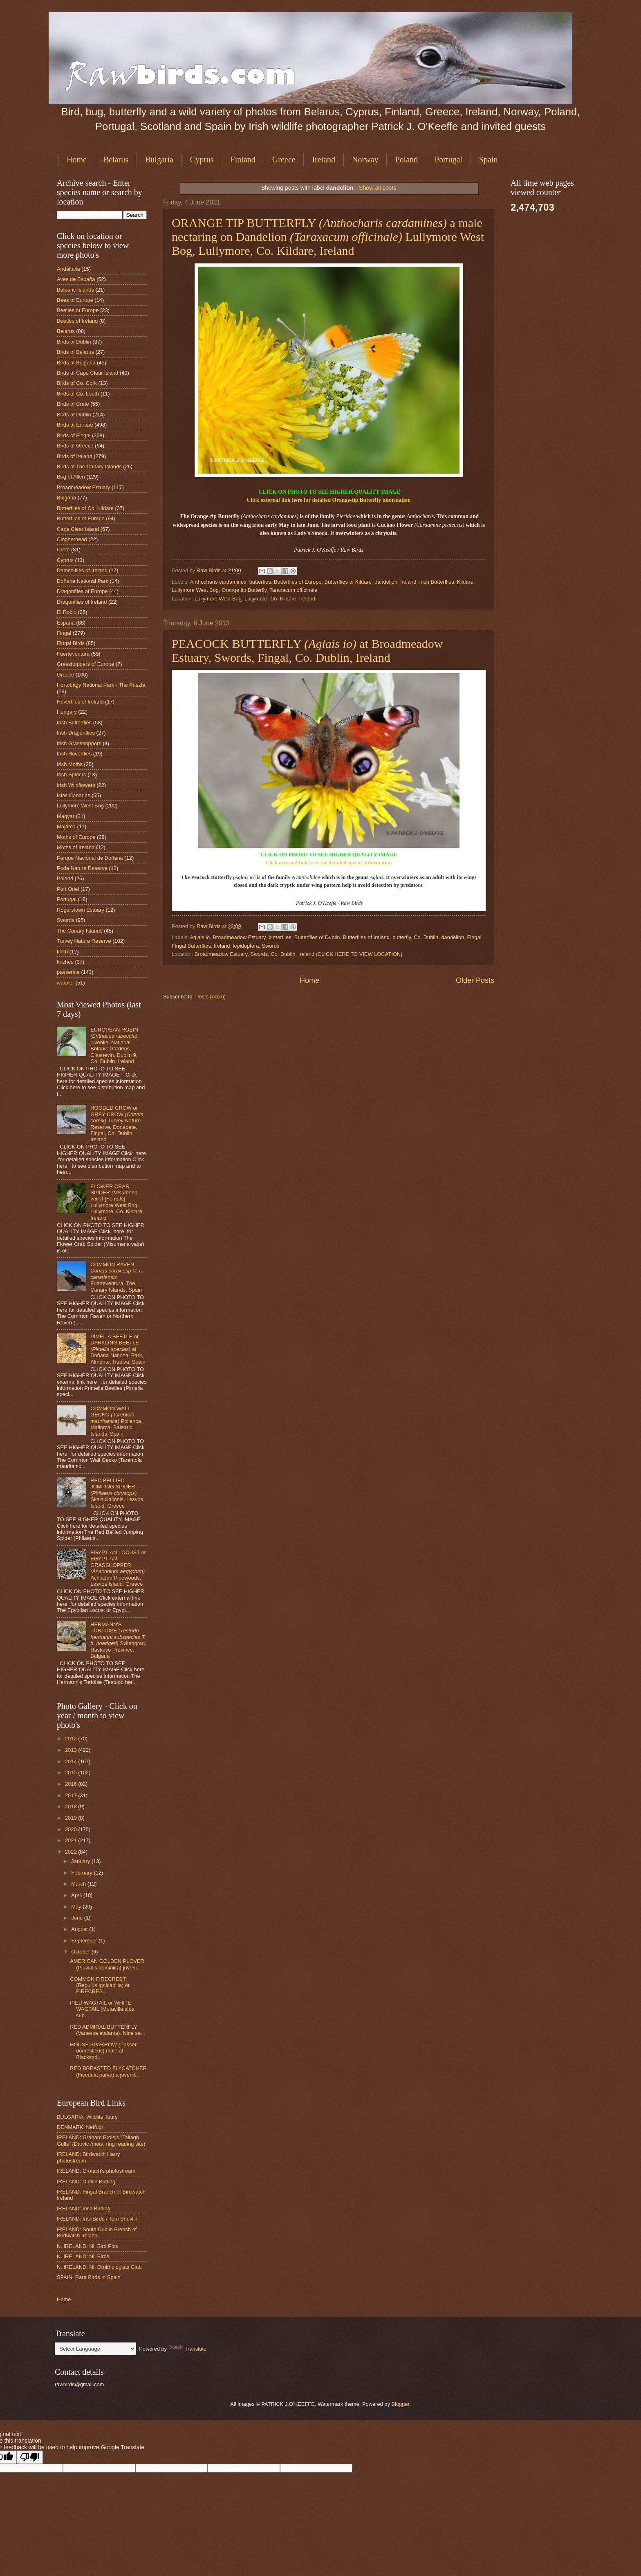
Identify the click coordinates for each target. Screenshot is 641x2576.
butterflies (280, 937)
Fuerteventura (73, 654)
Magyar (65, 816)
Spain (488, 159)
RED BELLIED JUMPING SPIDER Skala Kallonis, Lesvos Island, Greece (116, 1493)
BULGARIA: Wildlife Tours (87, 2117)
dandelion (385, 582)
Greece (284, 159)
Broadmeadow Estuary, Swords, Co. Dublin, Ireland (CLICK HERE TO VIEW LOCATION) (299, 954)
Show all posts (377, 187)
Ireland (323, 159)
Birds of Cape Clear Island (87, 373)
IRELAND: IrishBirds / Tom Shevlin (97, 2219)
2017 (71, 1795)
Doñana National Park (82, 581)
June (77, 1918)
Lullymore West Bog (195, 590)
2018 (71, 1806)
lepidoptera (246, 946)
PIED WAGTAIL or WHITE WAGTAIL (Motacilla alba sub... (102, 2009)
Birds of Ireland (74, 456)
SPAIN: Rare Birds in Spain (89, 2277)
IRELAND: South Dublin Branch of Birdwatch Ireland (97, 2232)
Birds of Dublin (74, 342)
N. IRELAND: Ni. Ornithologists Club (99, 2267)
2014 (71, 1761)
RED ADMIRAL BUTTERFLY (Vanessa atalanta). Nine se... (107, 2030)
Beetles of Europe (78, 310)
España (66, 623)
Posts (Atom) (210, 997)
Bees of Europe (75, 300)
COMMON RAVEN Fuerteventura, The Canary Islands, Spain (116, 1277)
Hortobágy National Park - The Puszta (101, 685)
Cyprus (202, 159)
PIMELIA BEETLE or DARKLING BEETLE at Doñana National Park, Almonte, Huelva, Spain (118, 1349)
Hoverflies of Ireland (80, 702)
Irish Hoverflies (74, 754)
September (85, 1941)
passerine (68, 972)
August (80, 1929)
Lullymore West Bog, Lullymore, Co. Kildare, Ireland (255, 599)
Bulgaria (159, 159)
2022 (71, 1852)
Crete (63, 549)
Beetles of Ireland (77, 321)
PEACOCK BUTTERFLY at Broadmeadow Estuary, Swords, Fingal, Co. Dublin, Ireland (307, 650)
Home (77, 159)
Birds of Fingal (73, 435)
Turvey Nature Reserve (84, 941)
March (79, 1884)
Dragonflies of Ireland (82, 602)
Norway (365, 159)
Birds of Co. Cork (77, 383)
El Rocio (66, 612)
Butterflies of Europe (298, 582)
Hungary (67, 712)
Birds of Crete (73, 404)
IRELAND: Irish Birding (83, 2208)
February (82, 1873)
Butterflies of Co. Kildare (85, 508)
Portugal (448, 159)
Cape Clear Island (78, 529)
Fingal (474, 937)
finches (65, 962)
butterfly (401, 937)
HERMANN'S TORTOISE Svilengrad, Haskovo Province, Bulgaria (118, 1640)
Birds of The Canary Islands (89, 466)
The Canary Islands (80, 931)
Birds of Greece (75, 446)
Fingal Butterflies (191, 946)
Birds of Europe (75, 425)
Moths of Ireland (75, 847)
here (297, 500)
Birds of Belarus (75, 352)
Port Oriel (68, 889)
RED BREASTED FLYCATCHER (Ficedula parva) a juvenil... (108, 2071)
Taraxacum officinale (293, 590)
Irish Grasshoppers (79, 743)
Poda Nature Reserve (82, 868)
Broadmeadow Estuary (239, 937)
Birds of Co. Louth (78, 394)
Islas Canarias (73, 795)
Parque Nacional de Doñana (90, 858)
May (77, 1907)
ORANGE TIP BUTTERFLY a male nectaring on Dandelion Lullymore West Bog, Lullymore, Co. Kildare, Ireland (328, 236)
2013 (71, 1750)
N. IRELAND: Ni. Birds (83, 2256)
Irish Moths (70, 764)
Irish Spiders (71, 774)
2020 (71, 1829)
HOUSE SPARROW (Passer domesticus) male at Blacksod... (103, 2050)
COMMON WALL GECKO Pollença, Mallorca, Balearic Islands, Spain (116, 1421)
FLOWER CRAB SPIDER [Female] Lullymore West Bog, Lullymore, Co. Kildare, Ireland (116, 1202)
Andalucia (68, 269)
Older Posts (475, 980)
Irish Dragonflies (76, 733)
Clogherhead (72, 539)
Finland (243, 159)
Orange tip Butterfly (244, 590)
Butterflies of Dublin (317, 937)
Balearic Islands (75, 290)
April (77, 1895)
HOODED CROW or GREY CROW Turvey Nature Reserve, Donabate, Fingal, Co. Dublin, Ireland (116, 1123)
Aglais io (200, 937)
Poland (406, 159)
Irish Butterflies (436, 582)
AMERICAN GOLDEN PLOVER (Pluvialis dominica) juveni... (107, 1964)
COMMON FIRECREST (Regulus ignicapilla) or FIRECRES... (100, 1985)
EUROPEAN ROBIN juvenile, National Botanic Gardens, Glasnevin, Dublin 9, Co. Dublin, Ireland (114, 1045)
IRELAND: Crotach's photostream (96, 2171)
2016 (71, 1784)
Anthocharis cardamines (218, 582)
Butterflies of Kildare (348, 582)
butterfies (260, 582)
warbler (65, 983)
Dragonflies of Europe (82, 591)
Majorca (66, 826)
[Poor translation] (30, 2457)
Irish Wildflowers (76, 785)
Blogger (400, 2404)
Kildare (465, 582)
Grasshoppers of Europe (85, 664)
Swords (270, 946)
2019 (71, 1818)
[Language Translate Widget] (95, 2348)
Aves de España (76, 279)
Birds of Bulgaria (76, 363)
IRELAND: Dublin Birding (86, 2181)
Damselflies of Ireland (82, 570)
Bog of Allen (71, 477)
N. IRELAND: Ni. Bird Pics (87, 2246)
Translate (187, 2349)
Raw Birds (209, 570)
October (81, 1952)
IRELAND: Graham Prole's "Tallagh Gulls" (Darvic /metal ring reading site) (101, 2140)
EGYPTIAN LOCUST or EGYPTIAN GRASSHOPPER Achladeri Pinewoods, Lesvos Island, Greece (118, 1568)
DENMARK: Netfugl (80, 2127)
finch (62, 952)
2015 (71, 1772)
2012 (71, 1738)
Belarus (115, 159)
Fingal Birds (71, 643)
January (81, 1861)
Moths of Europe (76, 837)
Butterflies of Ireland (366, 937)
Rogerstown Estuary (80, 910)
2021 (71, 1840)
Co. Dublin (426, 937)
